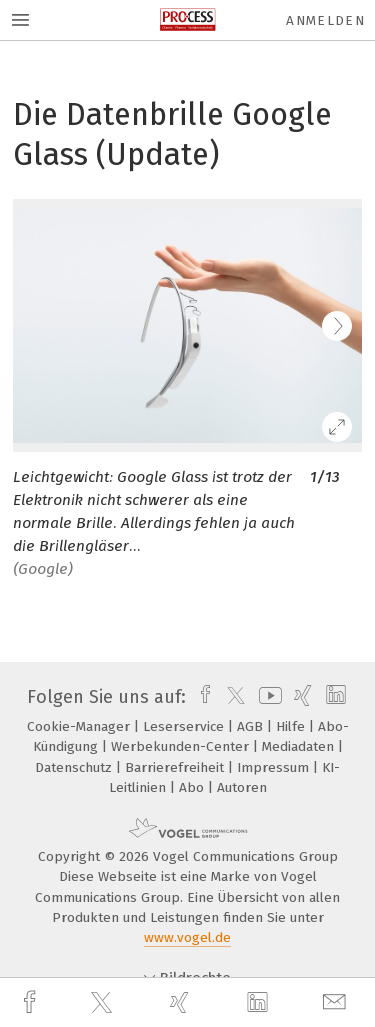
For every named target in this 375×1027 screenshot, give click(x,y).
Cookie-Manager (80, 726)
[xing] (182, 1002)
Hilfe (292, 726)
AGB (252, 726)
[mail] (337, 1002)
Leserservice (185, 726)
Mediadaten (300, 746)
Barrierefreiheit (176, 767)
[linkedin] (260, 1003)
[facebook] (32, 1002)
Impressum (275, 767)
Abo (193, 787)
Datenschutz (75, 767)
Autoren (242, 787)
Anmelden (325, 20)
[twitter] (104, 1003)
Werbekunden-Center (182, 746)
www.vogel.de (187, 937)
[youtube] (267, 697)
